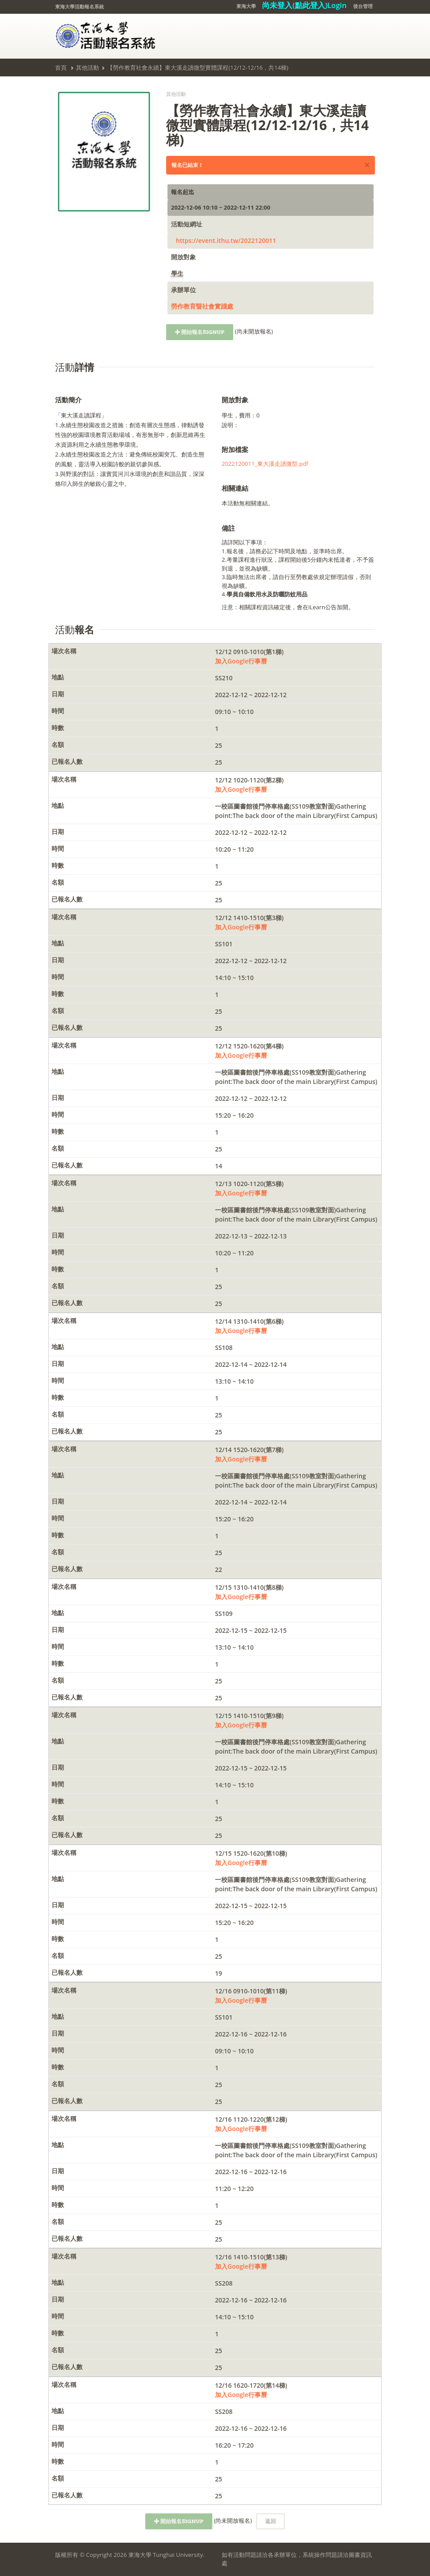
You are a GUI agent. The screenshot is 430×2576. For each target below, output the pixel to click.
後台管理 (363, 6)
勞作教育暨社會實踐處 (202, 306)
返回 (270, 2521)
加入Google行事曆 (241, 661)
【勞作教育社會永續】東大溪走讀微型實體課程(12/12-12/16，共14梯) (197, 67)
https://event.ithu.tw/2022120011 (226, 240)
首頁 (61, 67)
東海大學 (246, 6)
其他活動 (87, 67)
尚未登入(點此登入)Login (304, 5)
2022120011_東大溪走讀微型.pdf (265, 464)
